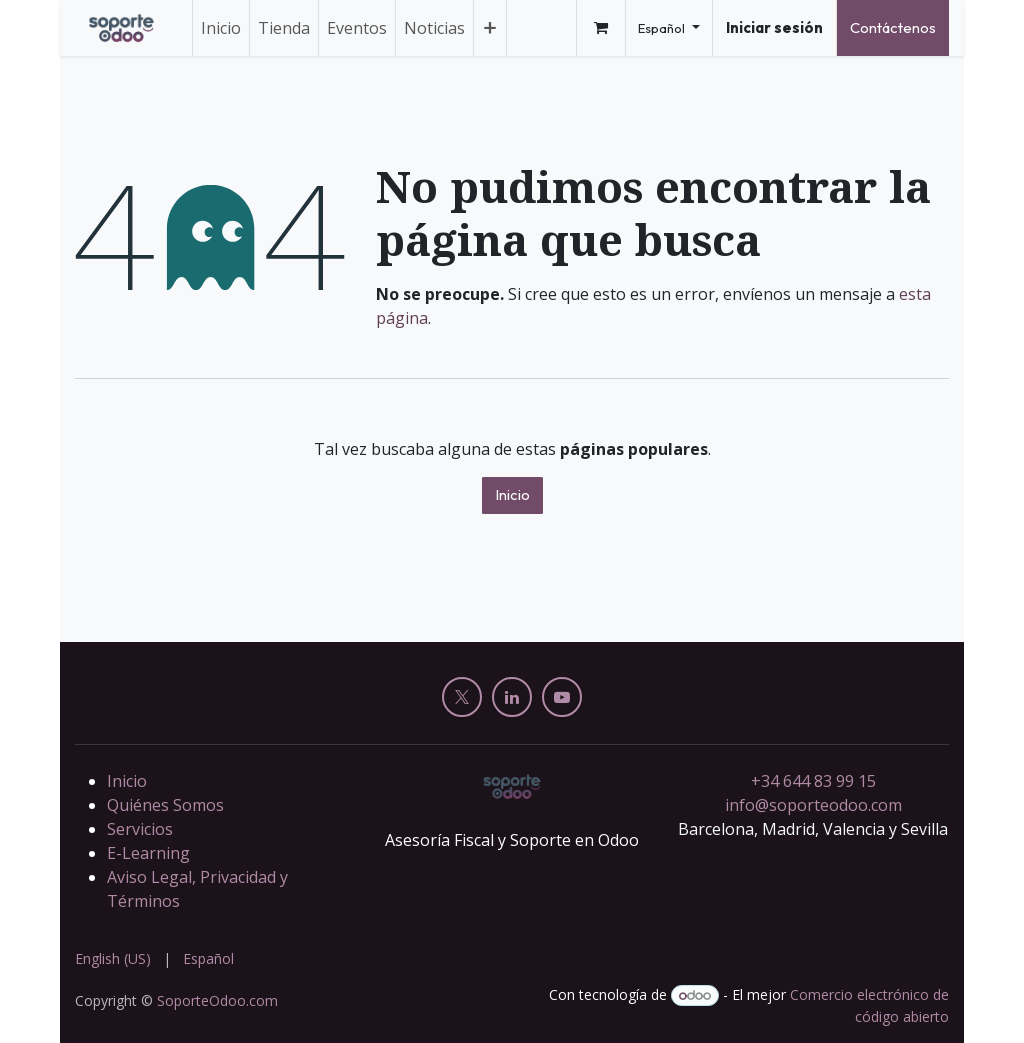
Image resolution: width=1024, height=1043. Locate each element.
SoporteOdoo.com (217, 1000)
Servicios (140, 829)
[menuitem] (221, 28)
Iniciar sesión (774, 27)
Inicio (512, 494)
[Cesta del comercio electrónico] (601, 28)
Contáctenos (893, 27)
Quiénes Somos (165, 805)
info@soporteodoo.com (813, 805)
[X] (462, 697)
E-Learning (148, 853)
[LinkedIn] (512, 697)
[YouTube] (562, 697)
